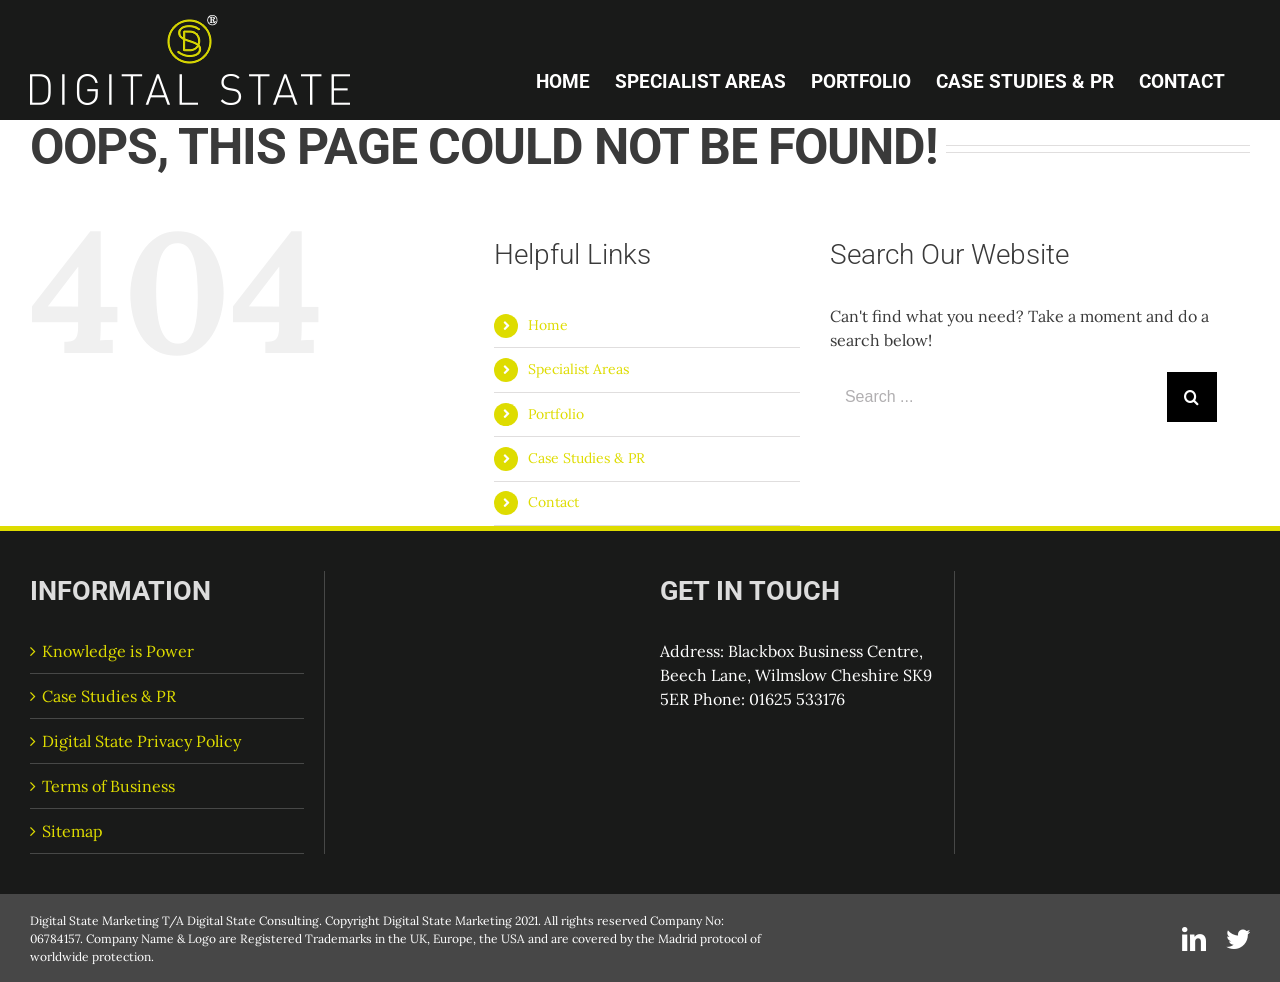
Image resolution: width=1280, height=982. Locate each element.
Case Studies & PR (586, 458)
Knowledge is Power (118, 651)
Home (548, 325)
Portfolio (556, 414)
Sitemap (72, 831)
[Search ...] (998, 397)
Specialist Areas (578, 369)
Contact (553, 502)
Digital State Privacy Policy (141, 741)
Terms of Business (108, 786)
